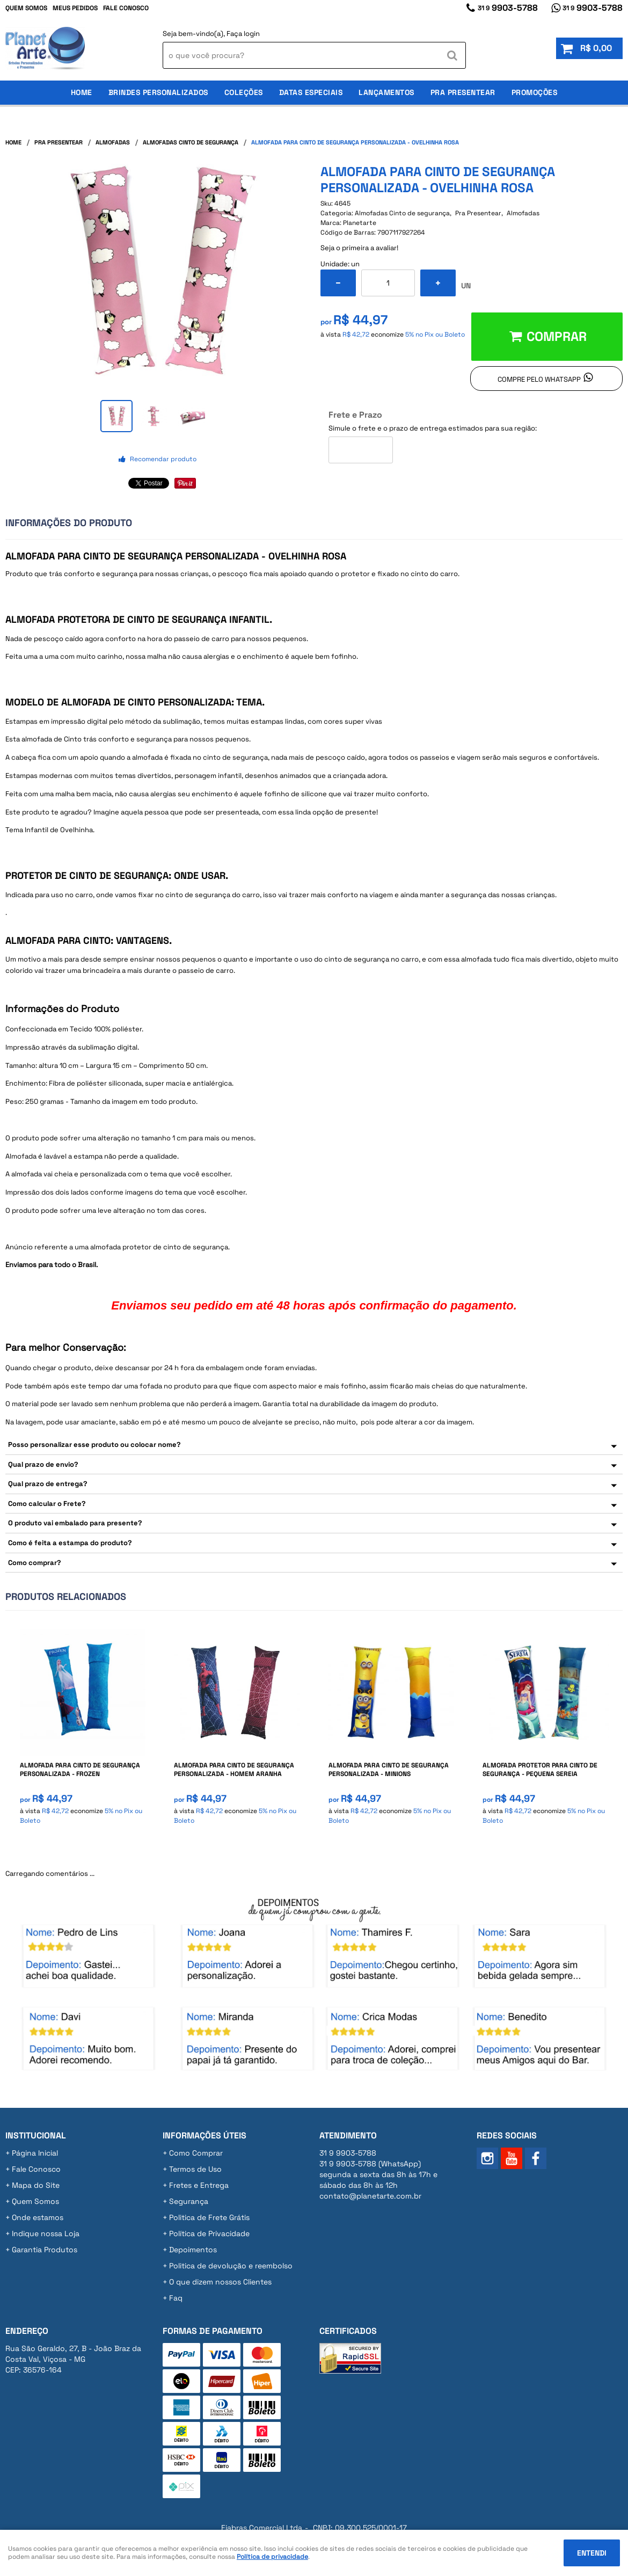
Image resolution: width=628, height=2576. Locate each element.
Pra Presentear (462, 92)
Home (81, 92)
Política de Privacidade (209, 2233)
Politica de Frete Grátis (209, 2217)
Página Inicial (35, 2153)
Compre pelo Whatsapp (539, 379)
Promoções (535, 92)
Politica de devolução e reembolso (231, 2266)
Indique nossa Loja (45, 2233)
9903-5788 (508, 7)
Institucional (35, 2135)
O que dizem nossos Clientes (220, 2282)
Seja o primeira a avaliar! (359, 247)
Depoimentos (193, 2249)
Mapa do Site (36, 2185)
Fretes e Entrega (199, 2185)
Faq (175, 2298)
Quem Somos (26, 8)
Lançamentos (386, 92)
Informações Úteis (204, 2135)
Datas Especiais (311, 92)
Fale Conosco (126, 8)
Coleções (243, 92)
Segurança (188, 2201)
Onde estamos (37, 2217)
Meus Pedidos (75, 8)
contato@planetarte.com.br (370, 2196)
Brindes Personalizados (158, 92)
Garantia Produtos (44, 2249)
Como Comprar (196, 2153)
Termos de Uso (195, 2169)
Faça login (243, 33)
